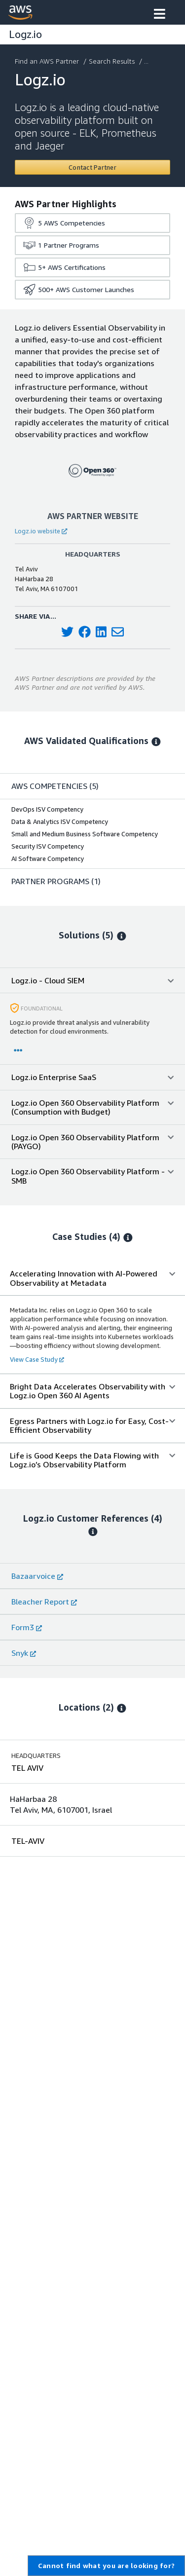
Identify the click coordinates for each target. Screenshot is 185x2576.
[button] (159, 14)
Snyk (23, 1653)
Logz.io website (41, 531)
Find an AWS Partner (48, 61)
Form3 (26, 1627)
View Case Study (37, 1359)
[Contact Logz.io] (92, 167)
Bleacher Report (44, 1601)
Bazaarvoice (37, 1576)
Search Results (113, 61)
